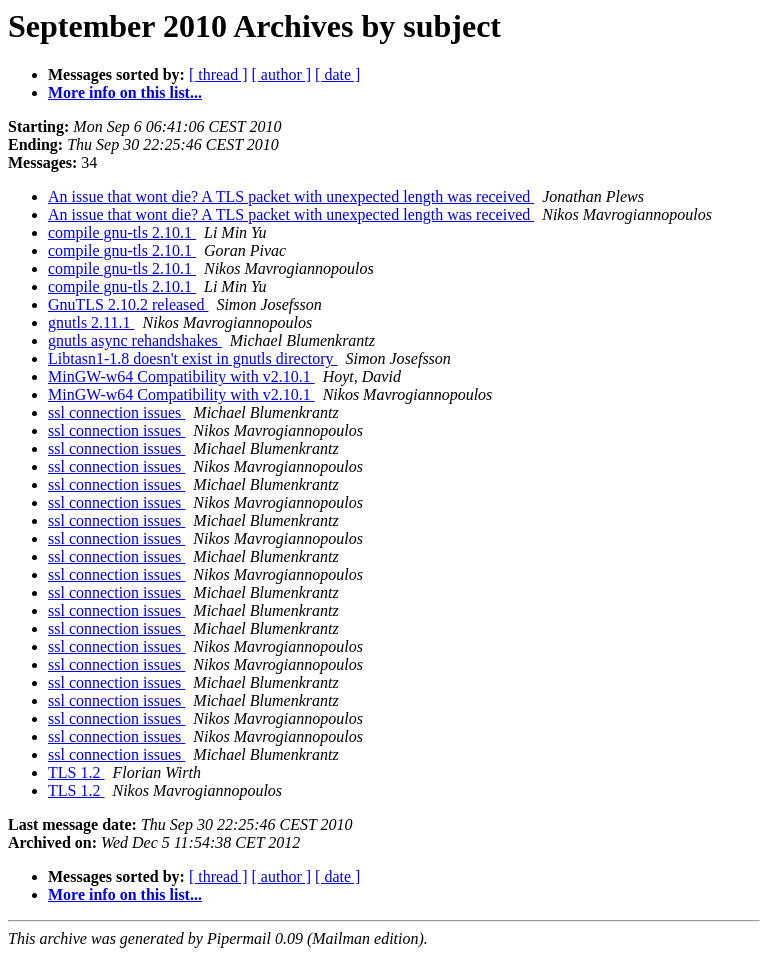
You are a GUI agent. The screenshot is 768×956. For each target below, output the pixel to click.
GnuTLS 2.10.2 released (128, 304)
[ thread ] (218, 74)
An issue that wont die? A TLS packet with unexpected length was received (291, 196)
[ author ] (282, 74)
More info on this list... (125, 92)
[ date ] (337, 74)
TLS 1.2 (76, 772)
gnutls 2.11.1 (91, 322)
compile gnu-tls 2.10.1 (122, 232)
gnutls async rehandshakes (135, 340)
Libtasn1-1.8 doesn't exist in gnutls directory (193, 358)
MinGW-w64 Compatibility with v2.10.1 (181, 376)
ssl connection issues (116, 412)
